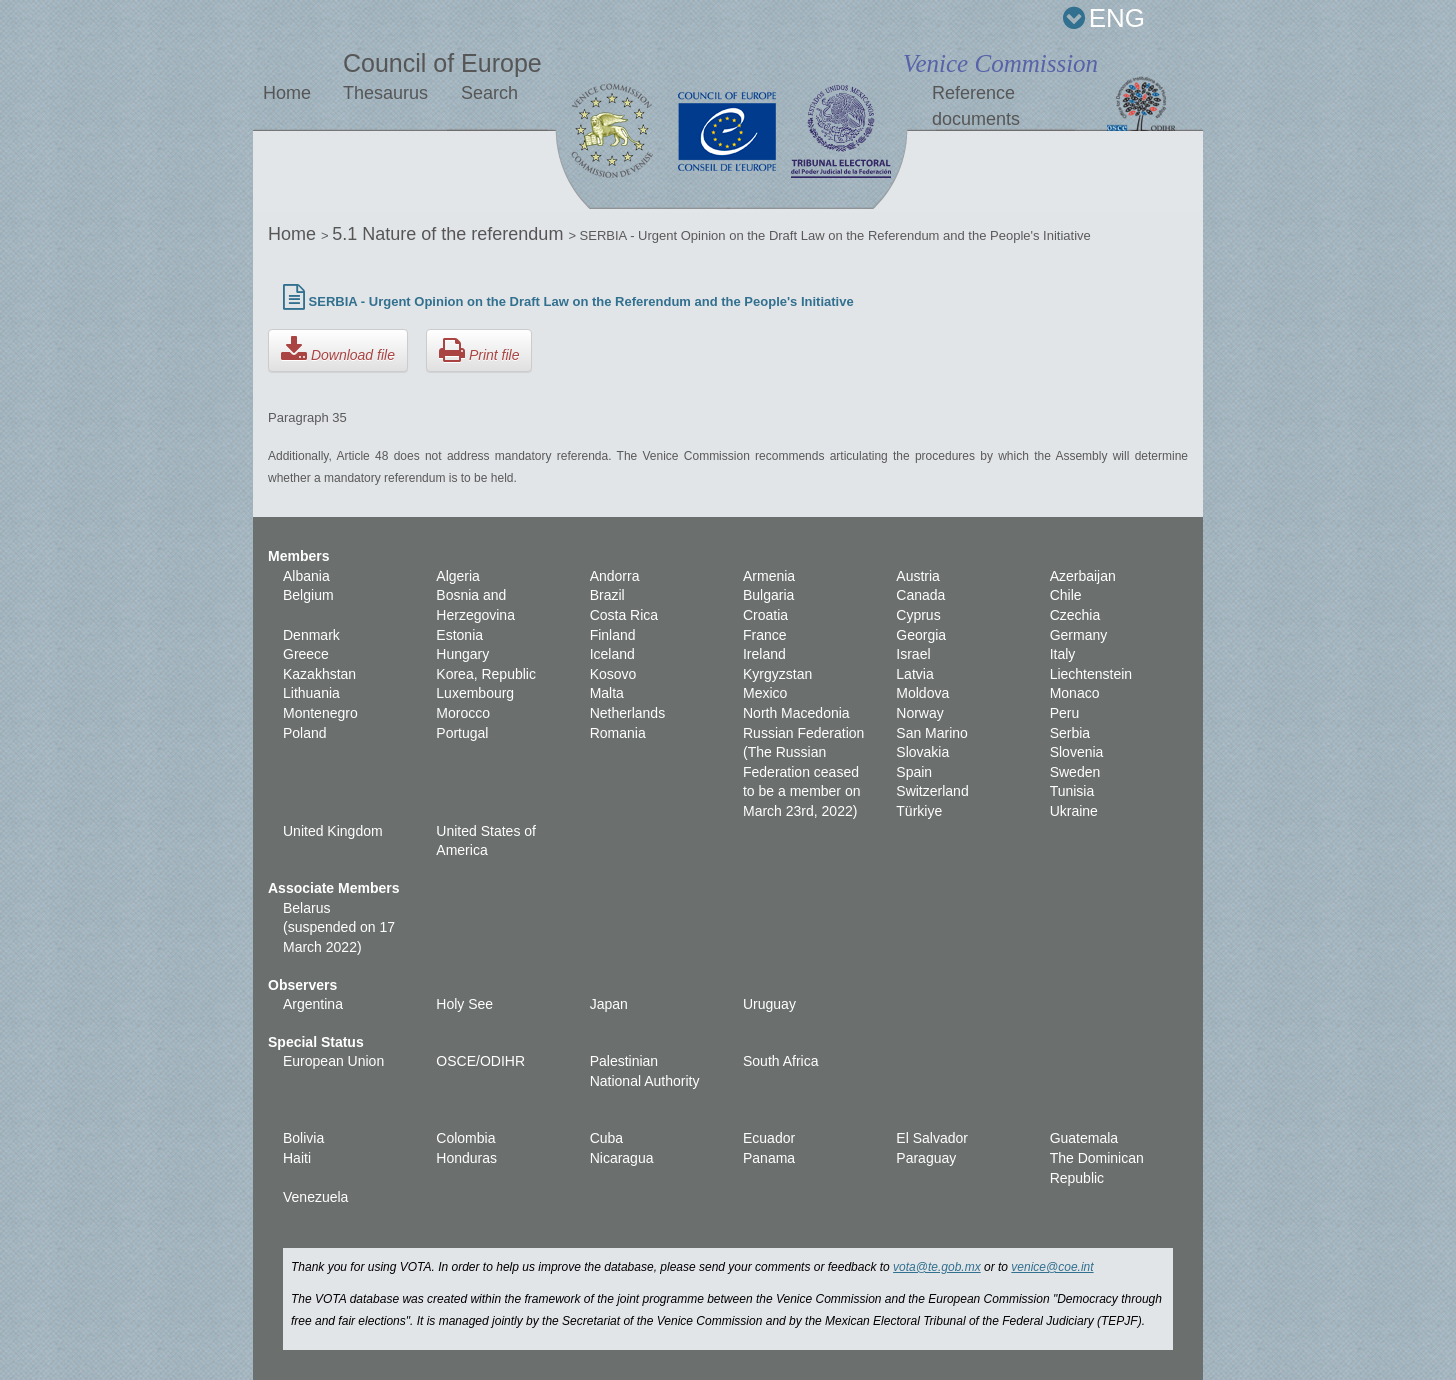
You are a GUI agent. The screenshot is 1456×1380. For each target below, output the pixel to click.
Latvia (914, 674)
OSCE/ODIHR (480, 1061)
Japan (609, 1004)
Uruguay (769, 1004)
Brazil (607, 595)
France (765, 635)
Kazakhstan (319, 674)
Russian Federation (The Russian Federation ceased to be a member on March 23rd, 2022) (803, 772)
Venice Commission (1000, 63)
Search (489, 93)
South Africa (781, 1061)
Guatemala (1084, 1138)
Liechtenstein (1091, 674)
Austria (918, 576)
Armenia (769, 576)
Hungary (462, 654)
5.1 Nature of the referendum (450, 234)
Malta (607, 693)
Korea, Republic (486, 674)
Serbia (1070, 733)
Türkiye (919, 811)
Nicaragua (622, 1158)
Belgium (308, 595)
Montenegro (320, 713)
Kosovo (613, 674)
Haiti (297, 1158)
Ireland (764, 654)
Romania (618, 733)
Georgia (921, 635)
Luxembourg (475, 693)
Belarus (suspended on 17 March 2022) (339, 927)
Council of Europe (442, 63)
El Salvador (932, 1138)
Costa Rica (624, 615)
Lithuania (311, 693)
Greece (306, 654)
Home (287, 93)
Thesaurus (385, 93)
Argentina (313, 1004)
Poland (305, 733)
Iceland (612, 654)
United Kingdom (333, 831)
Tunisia (1072, 791)
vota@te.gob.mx (937, 1267)
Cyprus (918, 615)
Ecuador (769, 1138)
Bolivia (303, 1138)
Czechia (1075, 615)
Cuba (606, 1138)
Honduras (466, 1158)
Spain (914, 772)
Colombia (465, 1138)
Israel (913, 654)
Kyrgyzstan (777, 674)
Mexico (765, 693)
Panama (769, 1158)
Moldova (922, 693)
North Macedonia (796, 713)
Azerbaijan (1083, 576)
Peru (1065, 713)
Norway (919, 713)
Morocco (463, 713)
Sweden (1075, 772)
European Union (333, 1061)
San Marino (932, 733)
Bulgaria (768, 595)
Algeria (458, 576)
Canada (920, 595)
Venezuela (315, 1197)
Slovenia (1077, 752)
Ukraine (1074, 811)
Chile (1066, 595)
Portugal (462, 733)
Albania (306, 576)
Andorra (615, 576)
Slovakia (922, 752)
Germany (1079, 635)
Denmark (311, 635)
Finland (613, 635)
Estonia (459, 635)
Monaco (1075, 693)
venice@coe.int (1052, 1267)
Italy (1063, 654)
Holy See (464, 1004)
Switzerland (932, 791)
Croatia (765, 615)
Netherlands (628, 713)
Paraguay (926, 1158)
